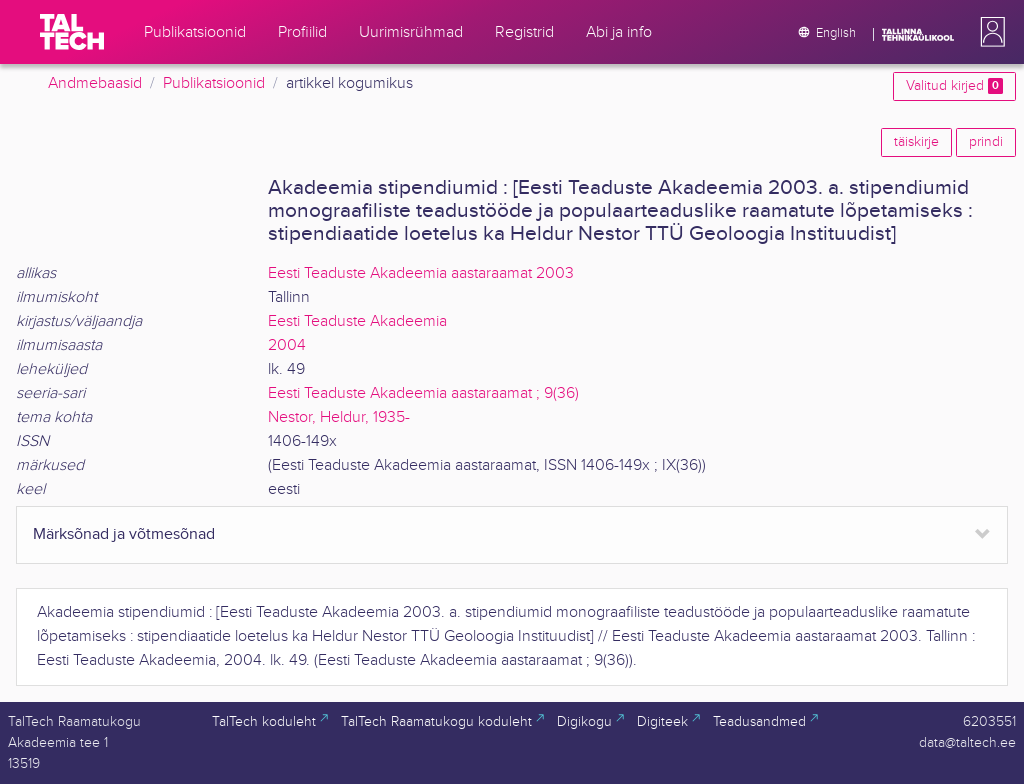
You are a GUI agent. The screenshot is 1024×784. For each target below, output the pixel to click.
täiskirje (916, 142)
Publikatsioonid (214, 83)
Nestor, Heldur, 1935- (339, 417)
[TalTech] (72, 32)
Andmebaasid (95, 83)
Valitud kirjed (954, 86)
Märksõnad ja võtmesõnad (124, 534)
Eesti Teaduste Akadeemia (357, 321)
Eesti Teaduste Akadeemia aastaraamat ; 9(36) (423, 393)
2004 (287, 345)
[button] (989, 32)
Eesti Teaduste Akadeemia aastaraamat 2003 (421, 273)
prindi (986, 142)
